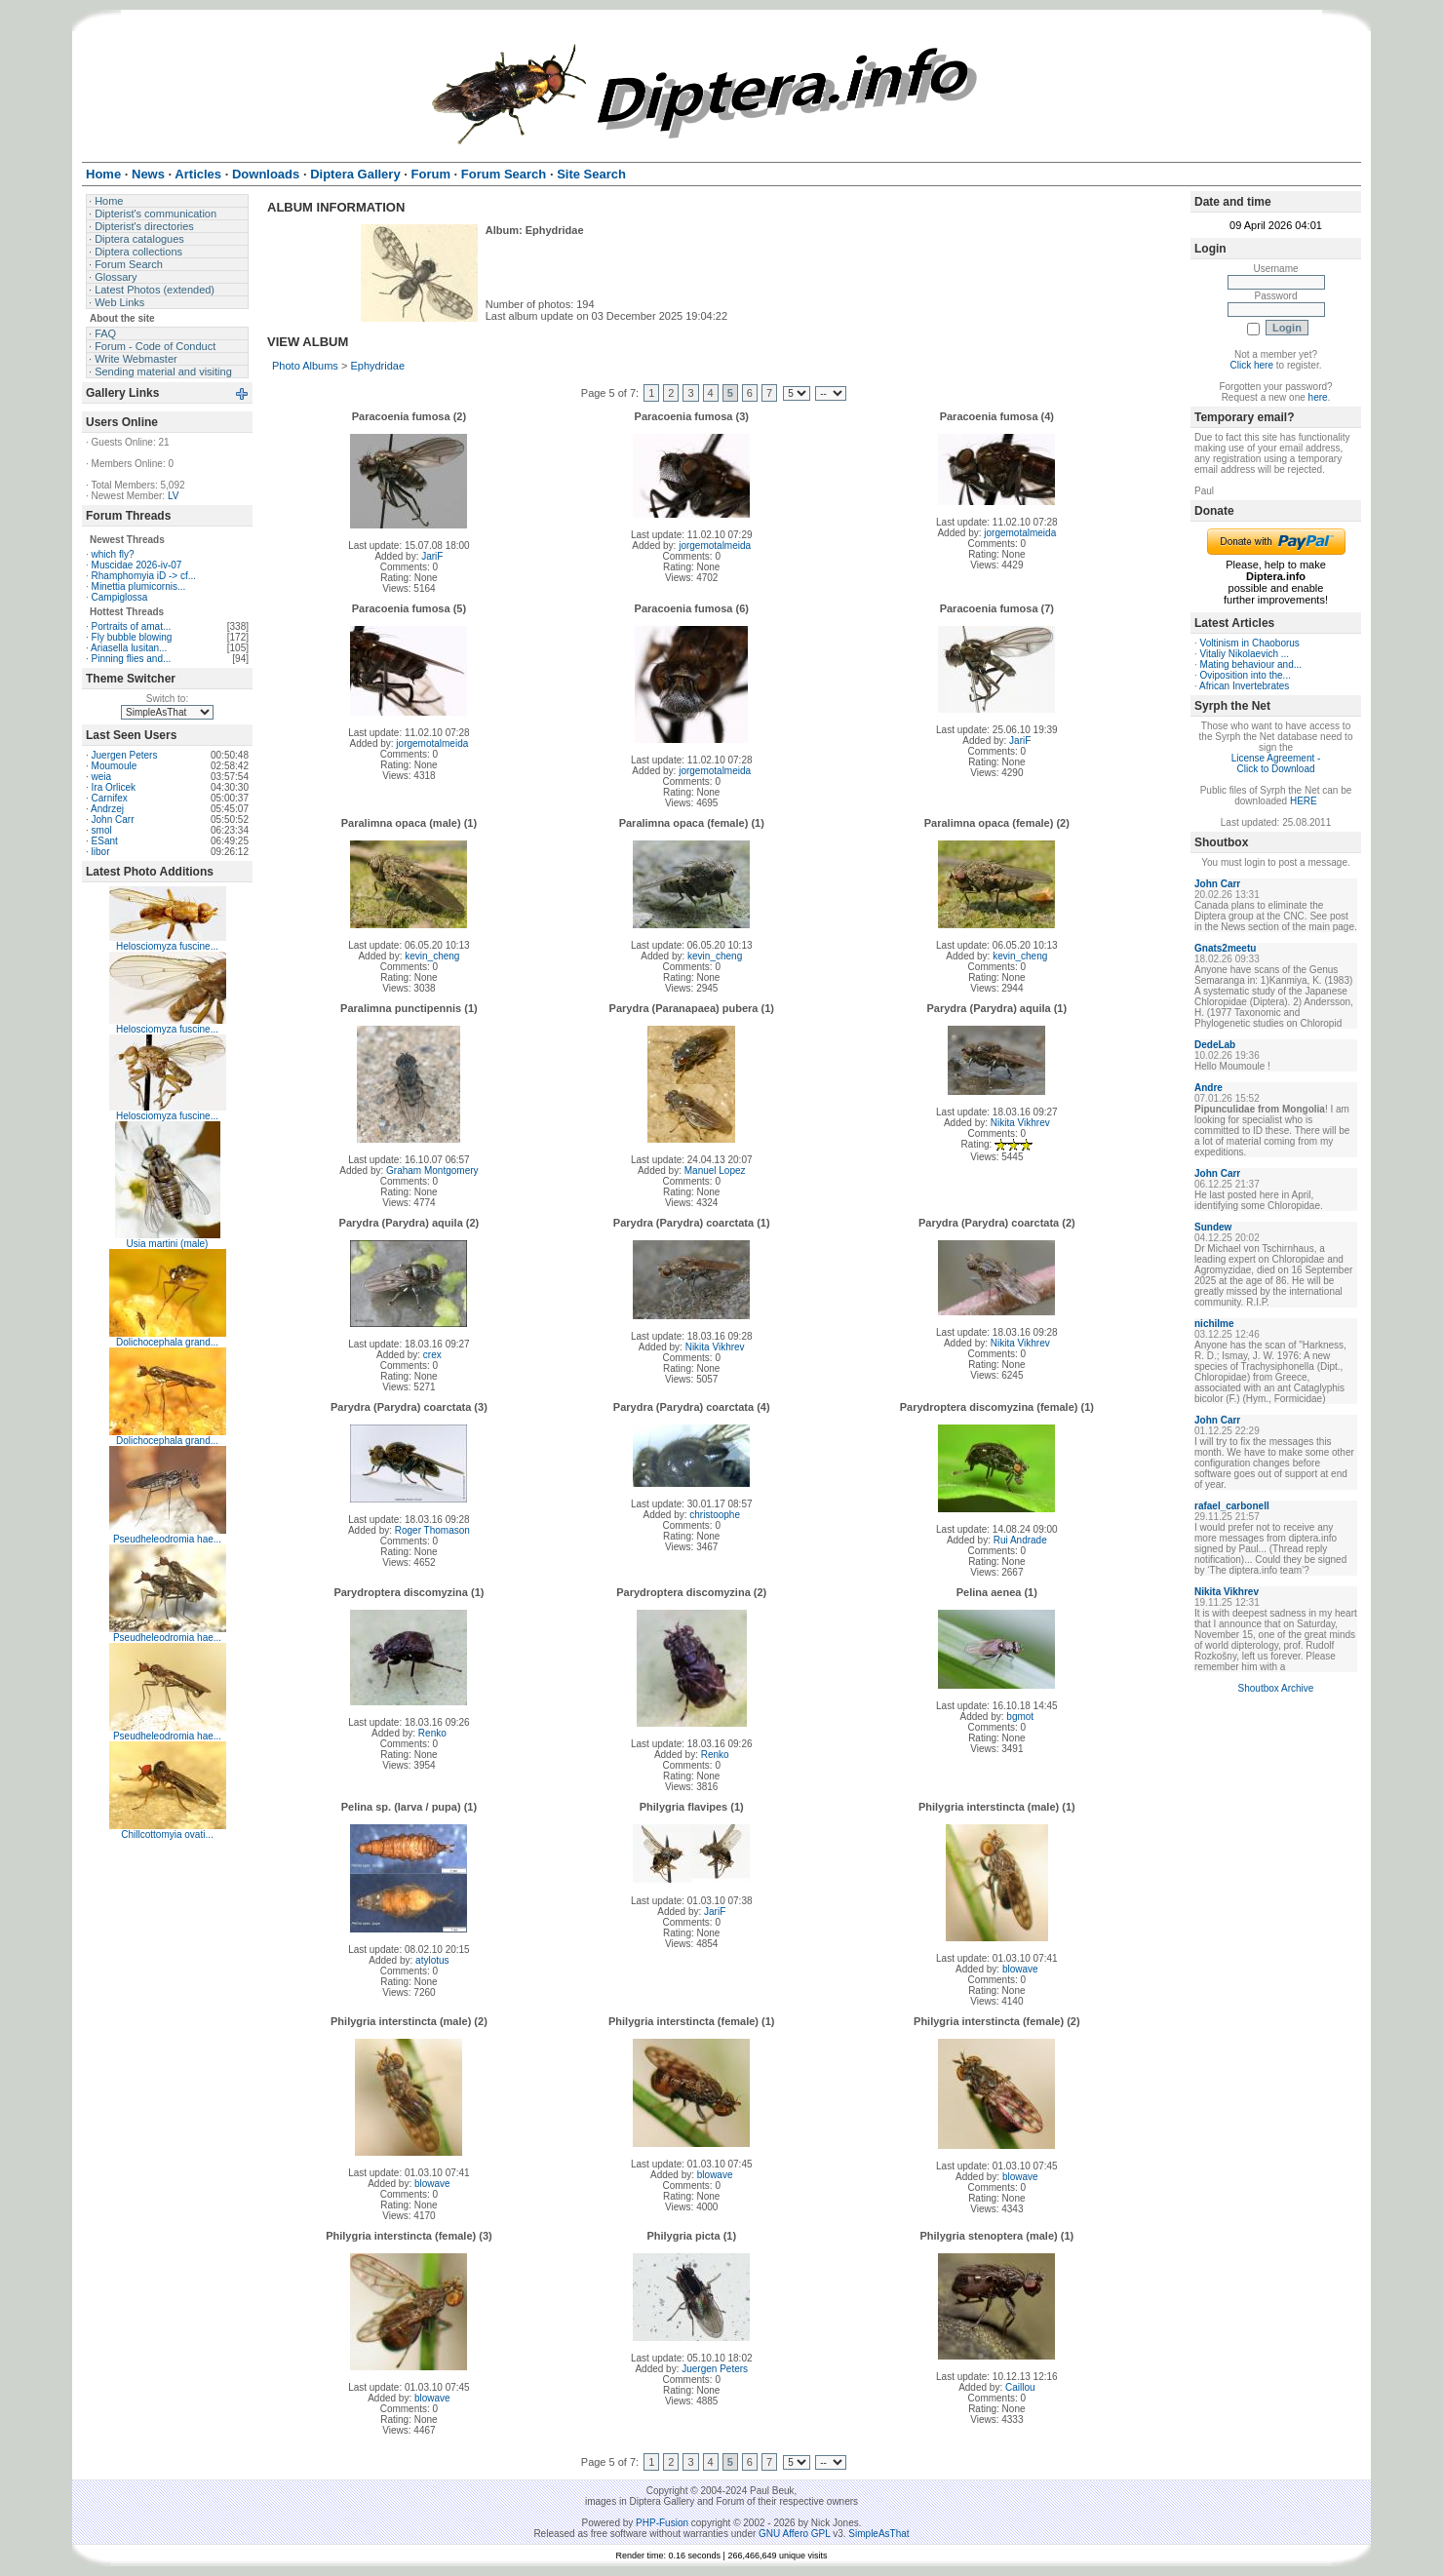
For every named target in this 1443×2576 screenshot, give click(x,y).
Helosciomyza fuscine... (167, 946)
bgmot (1020, 1716)
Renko (432, 1733)
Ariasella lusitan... (129, 648)
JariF (432, 556)
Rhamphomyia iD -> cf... (144, 575)
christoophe (714, 1514)
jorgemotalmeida (715, 545)
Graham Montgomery (432, 1170)
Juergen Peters (125, 755)
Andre (1208, 1087)
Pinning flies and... (132, 658)
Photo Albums (305, 365)
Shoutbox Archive (1276, 1688)
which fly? (113, 554)
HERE (1303, 801)
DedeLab (1214, 1044)
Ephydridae (377, 365)
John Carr (113, 819)
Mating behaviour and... (1251, 664)
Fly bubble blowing (132, 637)
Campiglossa (120, 597)
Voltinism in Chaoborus (1250, 643)
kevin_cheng (432, 956)
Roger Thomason (432, 1530)
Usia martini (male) (168, 1243)
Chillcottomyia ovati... (167, 1834)
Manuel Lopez (715, 1170)
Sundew (1212, 1227)
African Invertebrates (1244, 686)
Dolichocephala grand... (167, 1342)
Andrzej (107, 808)
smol (102, 830)
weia (102, 776)
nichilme (1214, 1323)
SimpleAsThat (878, 2533)
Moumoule (114, 766)
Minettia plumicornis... (139, 586)
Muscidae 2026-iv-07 (137, 565)
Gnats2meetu (1225, 948)
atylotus (431, 1960)
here (1318, 397)
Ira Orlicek (114, 787)
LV (173, 495)
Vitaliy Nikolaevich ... (1245, 653)
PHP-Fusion (662, 2522)
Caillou (1020, 2387)
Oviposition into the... (1245, 675)
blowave (1020, 1969)
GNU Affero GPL (794, 2533)
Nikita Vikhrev (1020, 1122)
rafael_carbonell (1231, 1506)
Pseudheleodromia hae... (167, 1539)
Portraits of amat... (132, 626)
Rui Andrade (1020, 1540)
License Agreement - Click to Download (1276, 763)
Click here (1251, 365)
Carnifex (110, 798)
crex (432, 1354)
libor (101, 851)
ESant (105, 841)
